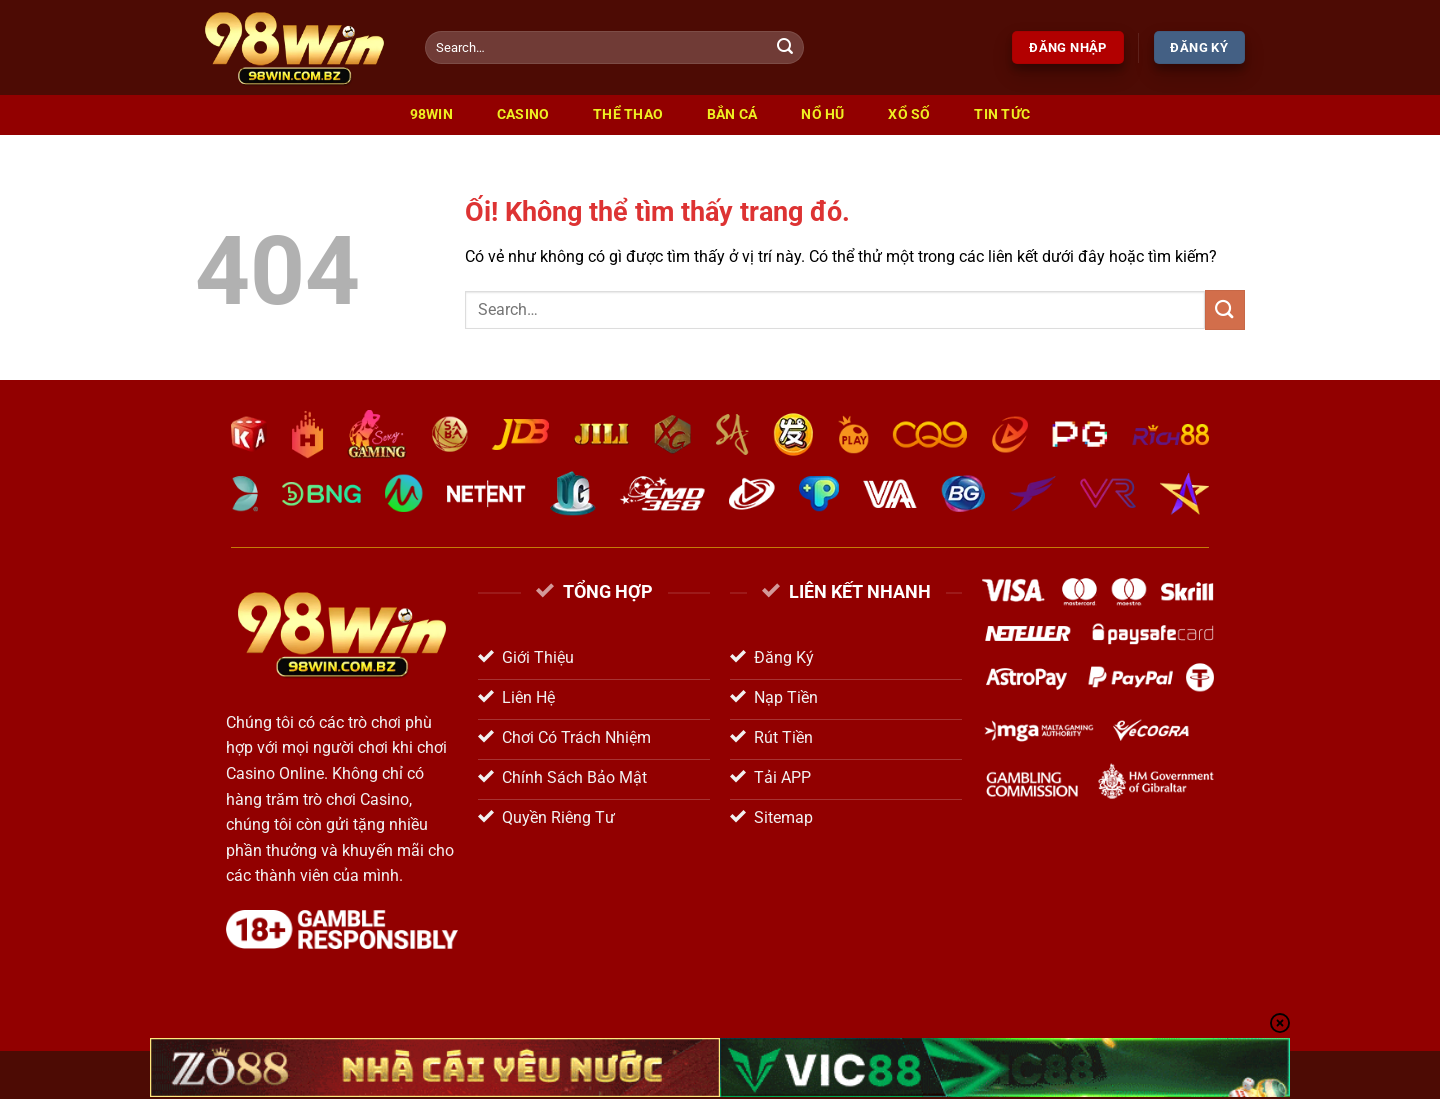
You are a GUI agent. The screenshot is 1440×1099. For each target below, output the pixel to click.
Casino (523, 114)
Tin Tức (1002, 114)
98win (431, 114)
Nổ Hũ (822, 114)
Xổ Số (909, 114)
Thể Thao (628, 114)
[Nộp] (786, 48)
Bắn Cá (732, 114)
